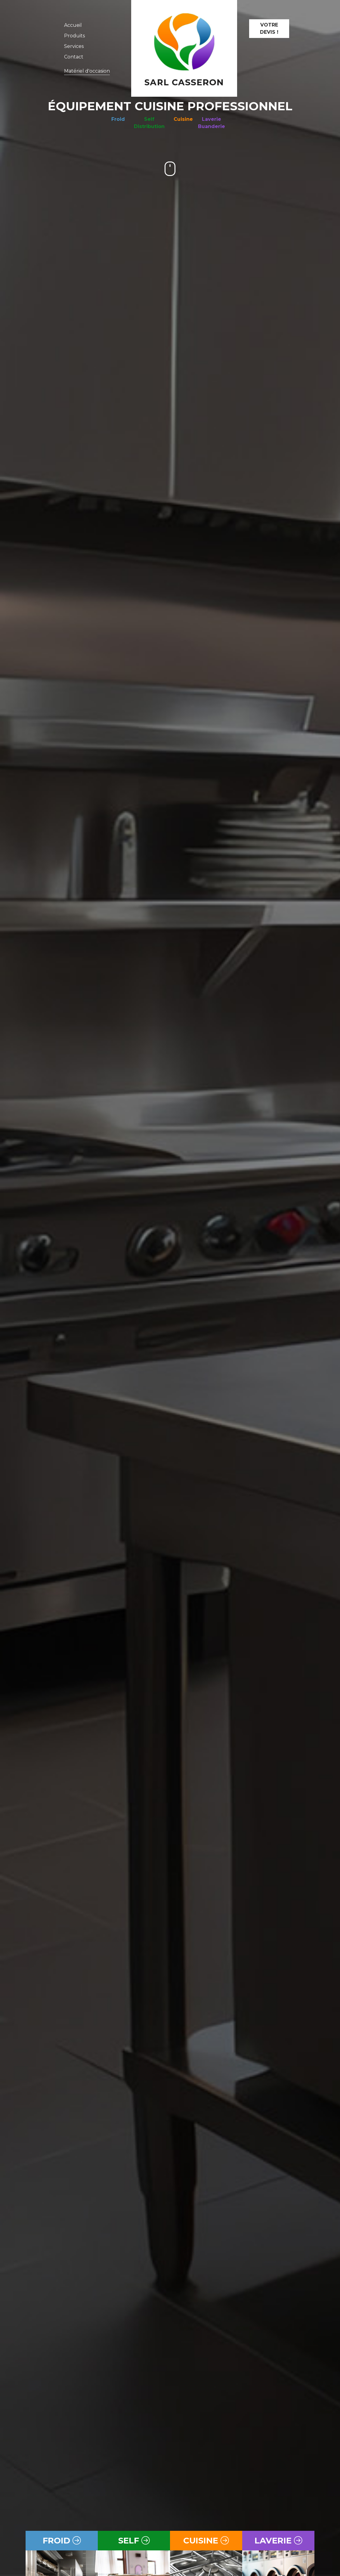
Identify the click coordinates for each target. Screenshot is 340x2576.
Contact (73, 57)
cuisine (206, 2540)
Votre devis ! (269, 28)
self (134, 2540)
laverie (278, 2540)
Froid (118, 119)
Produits (74, 36)
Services (74, 46)
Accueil (73, 25)
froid (62, 2540)
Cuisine (183, 119)
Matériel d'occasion (87, 71)
